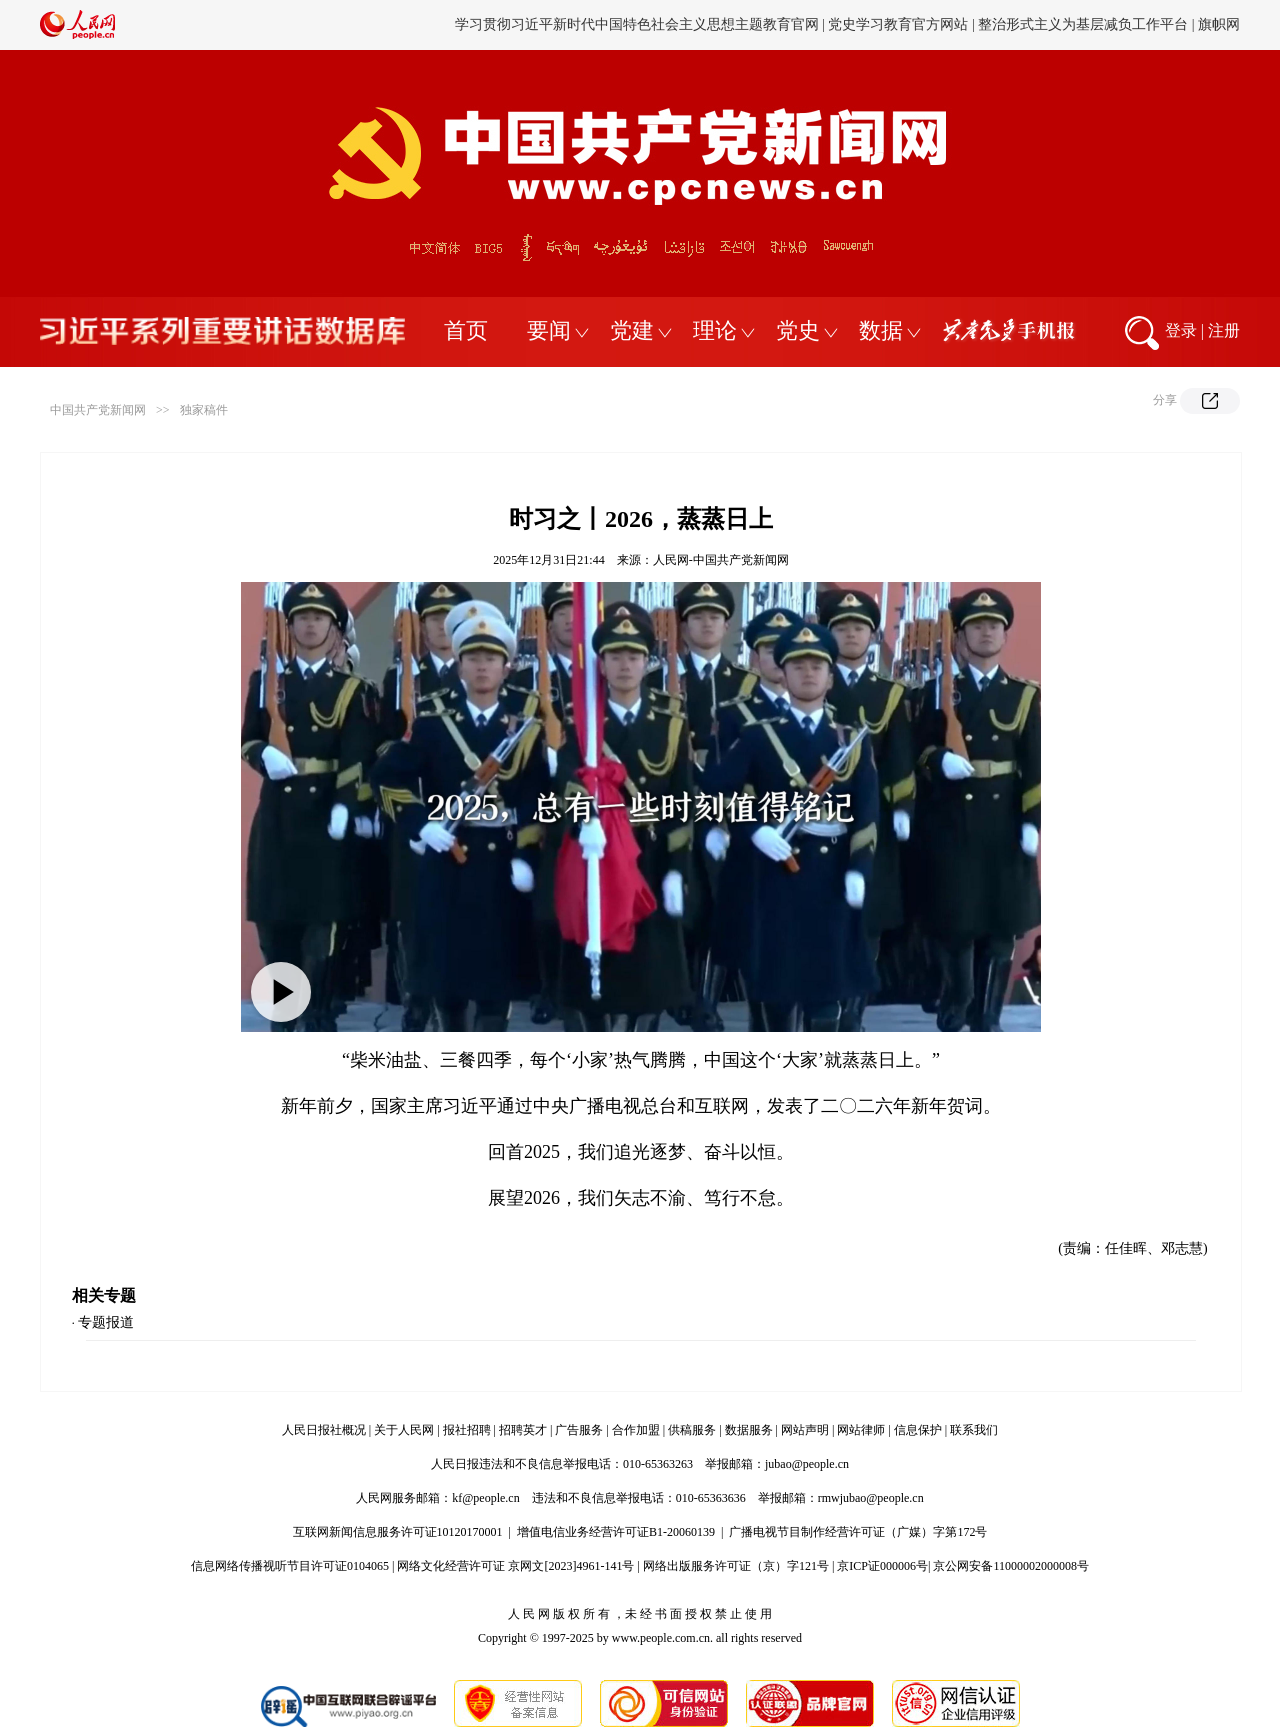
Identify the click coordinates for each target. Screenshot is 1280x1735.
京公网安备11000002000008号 (1011, 1566)
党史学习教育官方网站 (900, 24)
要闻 (549, 330)
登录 (1181, 330)
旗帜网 (1219, 24)
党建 (632, 330)
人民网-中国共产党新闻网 (721, 560)
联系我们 (974, 1430)
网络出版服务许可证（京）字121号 (736, 1566)
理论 (715, 330)
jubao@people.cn (807, 1464)
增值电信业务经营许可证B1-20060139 (616, 1532)
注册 (1224, 330)
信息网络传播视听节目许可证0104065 (290, 1566)
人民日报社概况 (324, 1430)
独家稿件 (204, 410)
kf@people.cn (485, 1498)
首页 (466, 330)
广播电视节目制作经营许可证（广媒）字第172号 (858, 1532)
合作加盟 (636, 1430)
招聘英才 (523, 1430)
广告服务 (579, 1430)
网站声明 (805, 1430)
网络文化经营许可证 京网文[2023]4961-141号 (515, 1566)
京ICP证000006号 (882, 1566)
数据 (881, 330)
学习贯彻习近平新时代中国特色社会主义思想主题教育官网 (637, 24)
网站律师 (861, 1430)
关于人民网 (404, 1430)
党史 (798, 330)
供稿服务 (692, 1430)
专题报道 (106, 1322)
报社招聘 (467, 1430)
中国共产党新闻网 (98, 410)
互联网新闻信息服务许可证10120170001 (398, 1532)
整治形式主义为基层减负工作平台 (1083, 24)
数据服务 (749, 1430)
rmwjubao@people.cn (871, 1498)
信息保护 (918, 1430)
